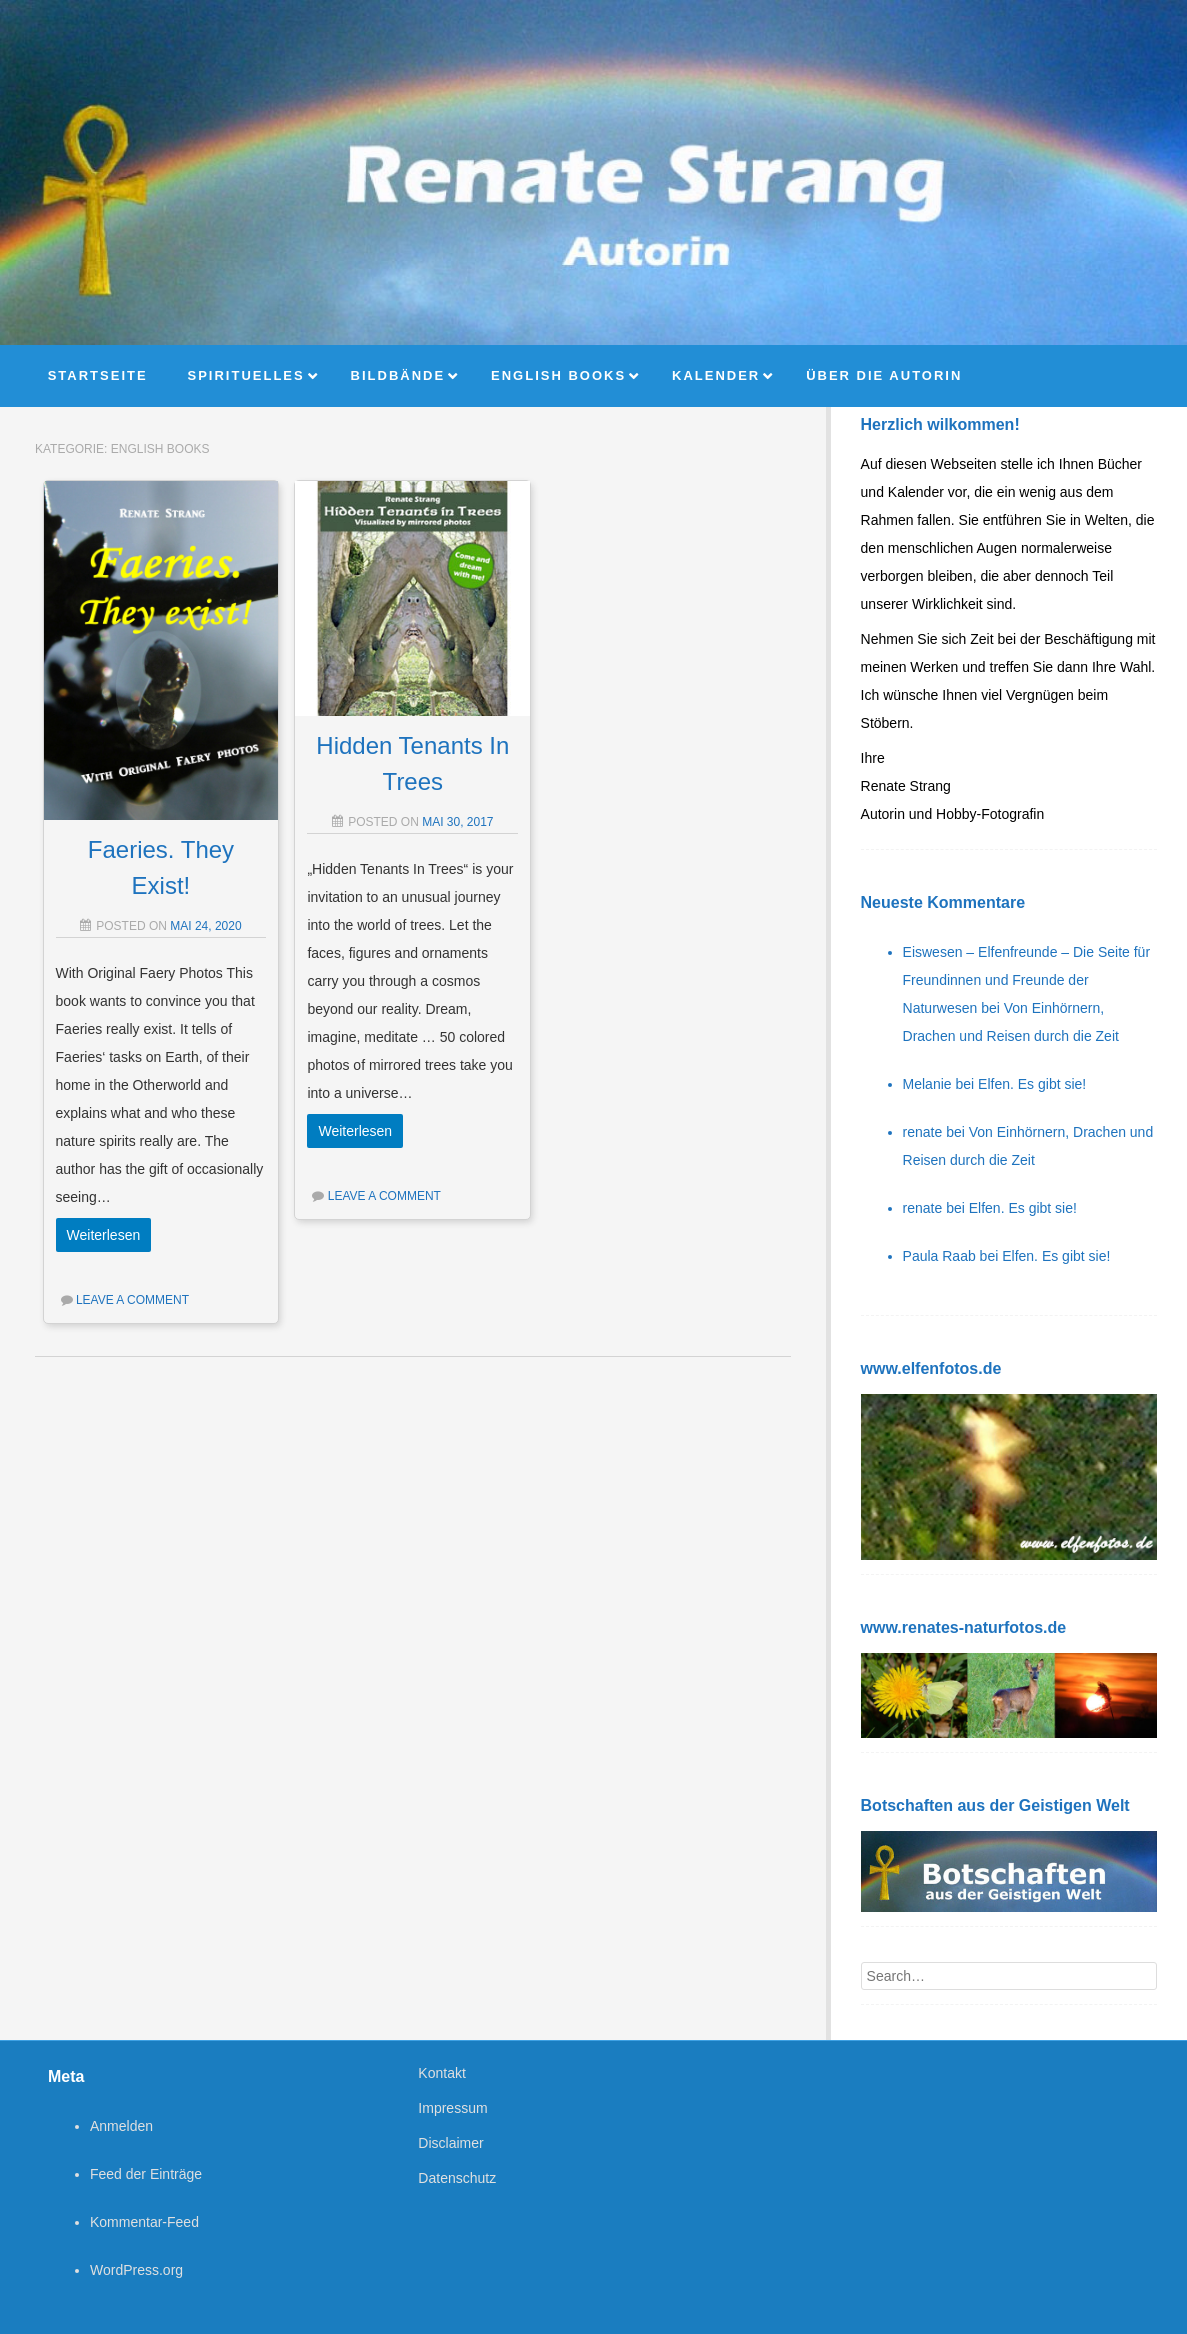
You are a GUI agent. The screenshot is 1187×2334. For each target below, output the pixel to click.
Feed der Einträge (146, 2174)
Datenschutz (457, 2178)
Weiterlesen (104, 1235)
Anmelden (121, 2126)
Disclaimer (450, 2143)
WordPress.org (136, 2270)
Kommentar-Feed (144, 2222)
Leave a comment (132, 1300)
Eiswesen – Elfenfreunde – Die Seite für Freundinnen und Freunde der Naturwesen (1026, 980)
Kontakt (441, 2073)
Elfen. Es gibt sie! (1032, 1084)
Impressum (452, 2108)
